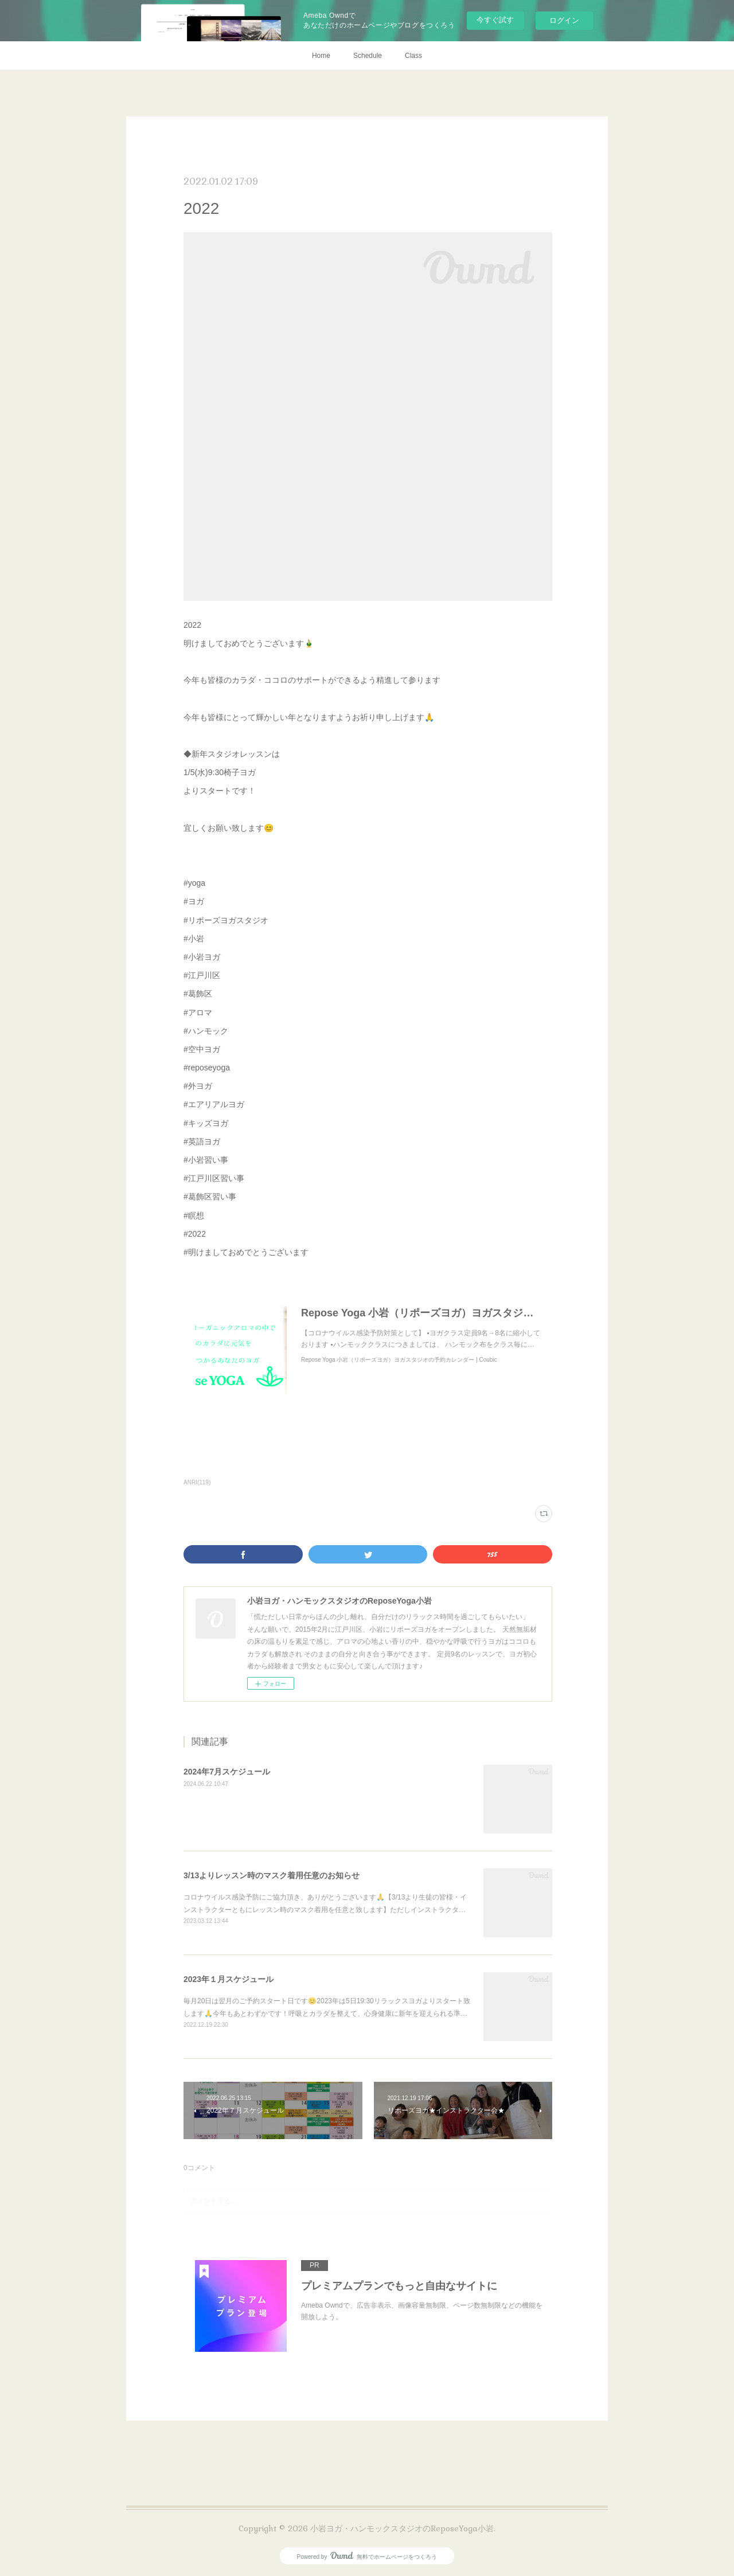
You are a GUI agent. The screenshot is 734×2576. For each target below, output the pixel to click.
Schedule (367, 56)
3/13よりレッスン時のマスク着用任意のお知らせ (272, 1875)
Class (413, 56)
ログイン (564, 20)
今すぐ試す (495, 19)
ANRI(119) (197, 1482)
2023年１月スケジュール (229, 1979)
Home (321, 56)
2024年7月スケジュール (227, 1771)
